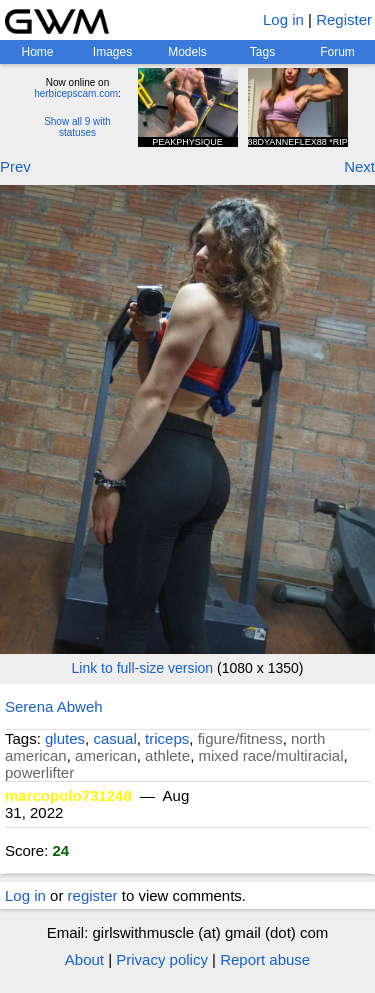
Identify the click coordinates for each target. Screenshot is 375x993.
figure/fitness (240, 738)
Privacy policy (162, 959)
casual (114, 738)
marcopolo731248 (68, 795)
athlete (167, 755)
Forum (337, 52)
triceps (167, 738)
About (84, 959)
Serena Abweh (54, 706)
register (93, 895)
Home (37, 52)
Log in (283, 19)
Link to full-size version (143, 668)
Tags (262, 52)
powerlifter (39, 772)
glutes (65, 738)
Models (187, 52)
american (106, 755)
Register (344, 19)
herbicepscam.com (76, 93)
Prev (15, 166)
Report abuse (265, 959)
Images (112, 52)
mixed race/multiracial (270, 755)
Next (359, 166)
